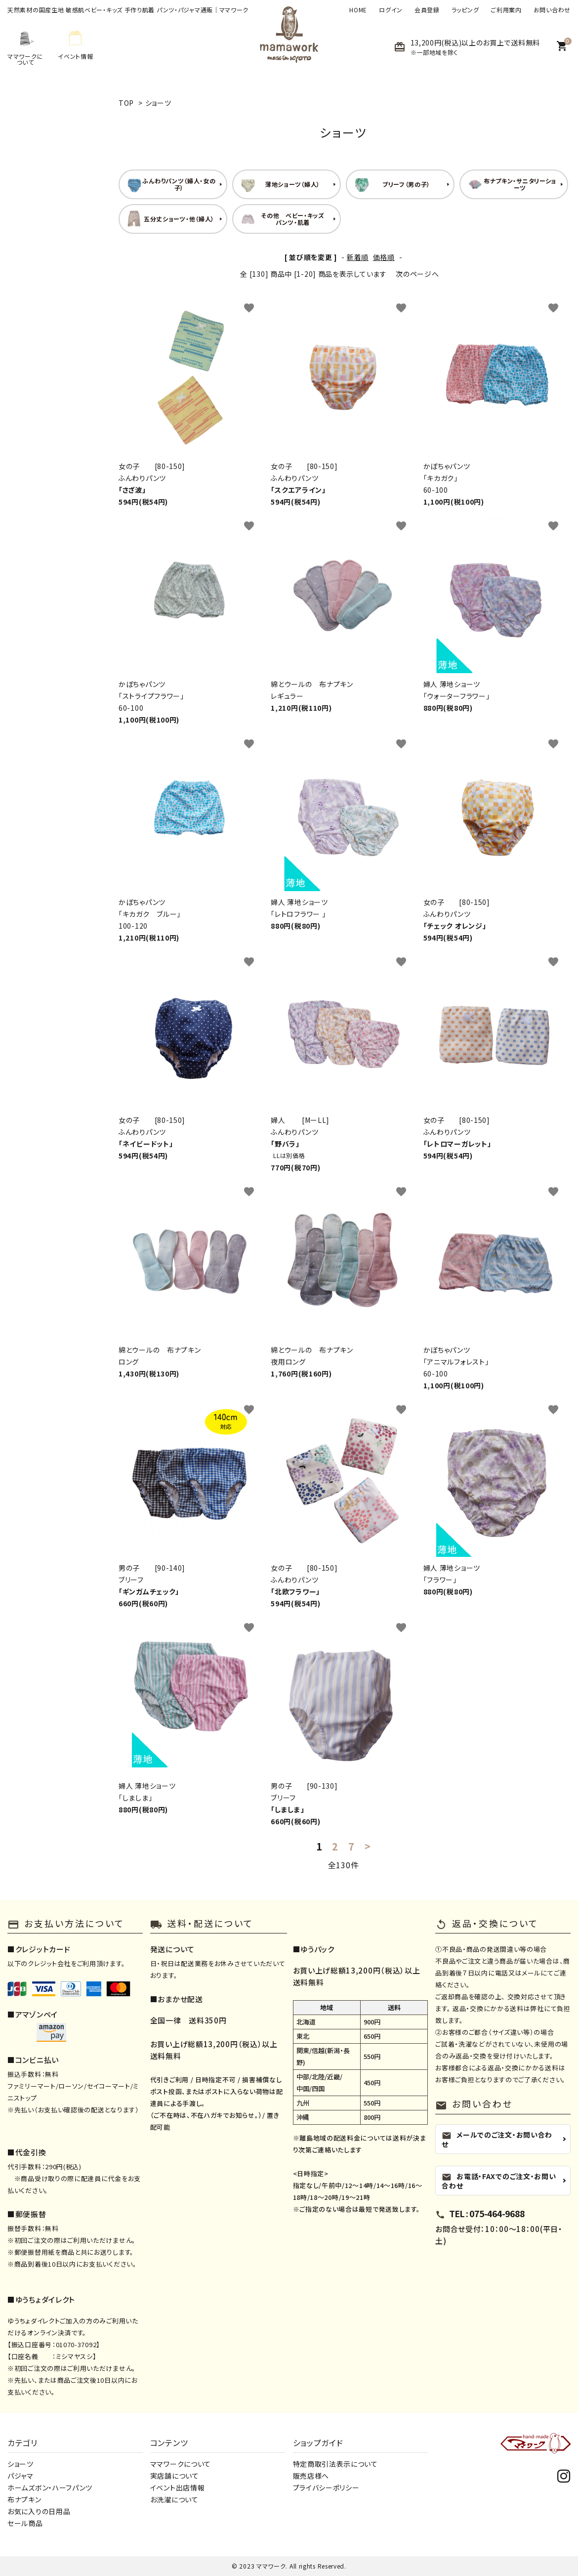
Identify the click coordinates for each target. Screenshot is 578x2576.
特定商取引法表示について (335, 2464)
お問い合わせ (552, 10)
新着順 (358, 257)
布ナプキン (24, 2499)
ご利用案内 (506, 10)
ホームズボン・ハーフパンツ (49, 2487)
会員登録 (427, 10)
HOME (358, 10)
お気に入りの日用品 (38, 2511)
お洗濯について (174, 2499)
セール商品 (25, 2523)
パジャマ (20, 2476)
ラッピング (465, 10)
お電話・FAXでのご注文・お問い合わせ (499, 2180)
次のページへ (417, 274)
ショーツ (158, 103)
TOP (126, 103)
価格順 (384, 257)
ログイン (391, 10)
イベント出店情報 (177, 2487)
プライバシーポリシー (326, 2487)
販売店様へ (311, 2476)
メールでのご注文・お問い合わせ (497, 2139)
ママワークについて (180, 2464)
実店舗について (174, 2476)
